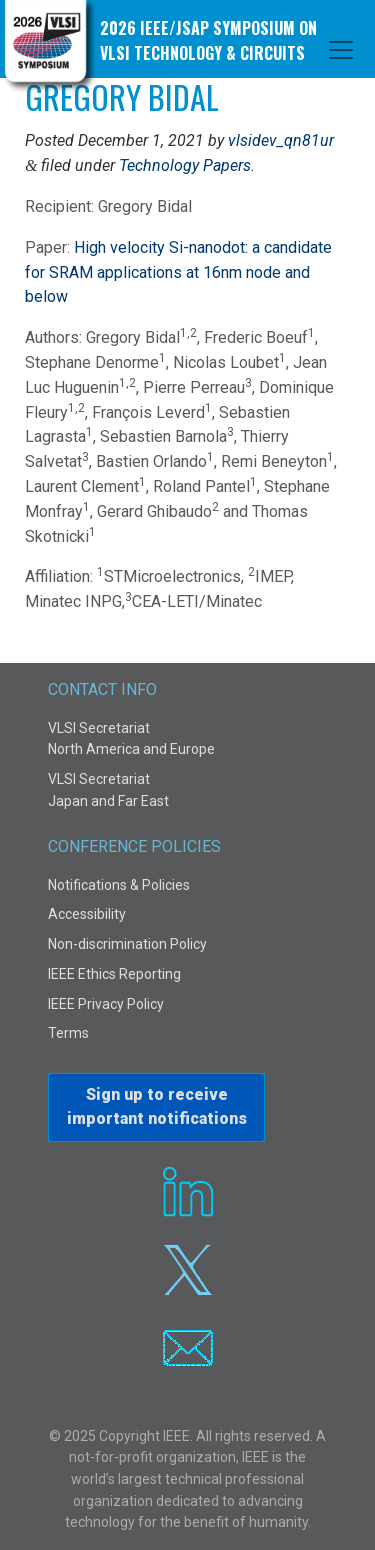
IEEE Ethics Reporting (114, 974)
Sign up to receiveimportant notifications (157, 1106)
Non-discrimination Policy (127, 944)
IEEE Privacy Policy (106, 1004)
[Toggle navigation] (341, 50)
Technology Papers (185, 165)
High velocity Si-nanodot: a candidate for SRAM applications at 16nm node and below (178, 272)
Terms (68, 1033)
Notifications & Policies (119, 885)
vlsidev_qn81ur (281, 140)
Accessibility (87, 914)
